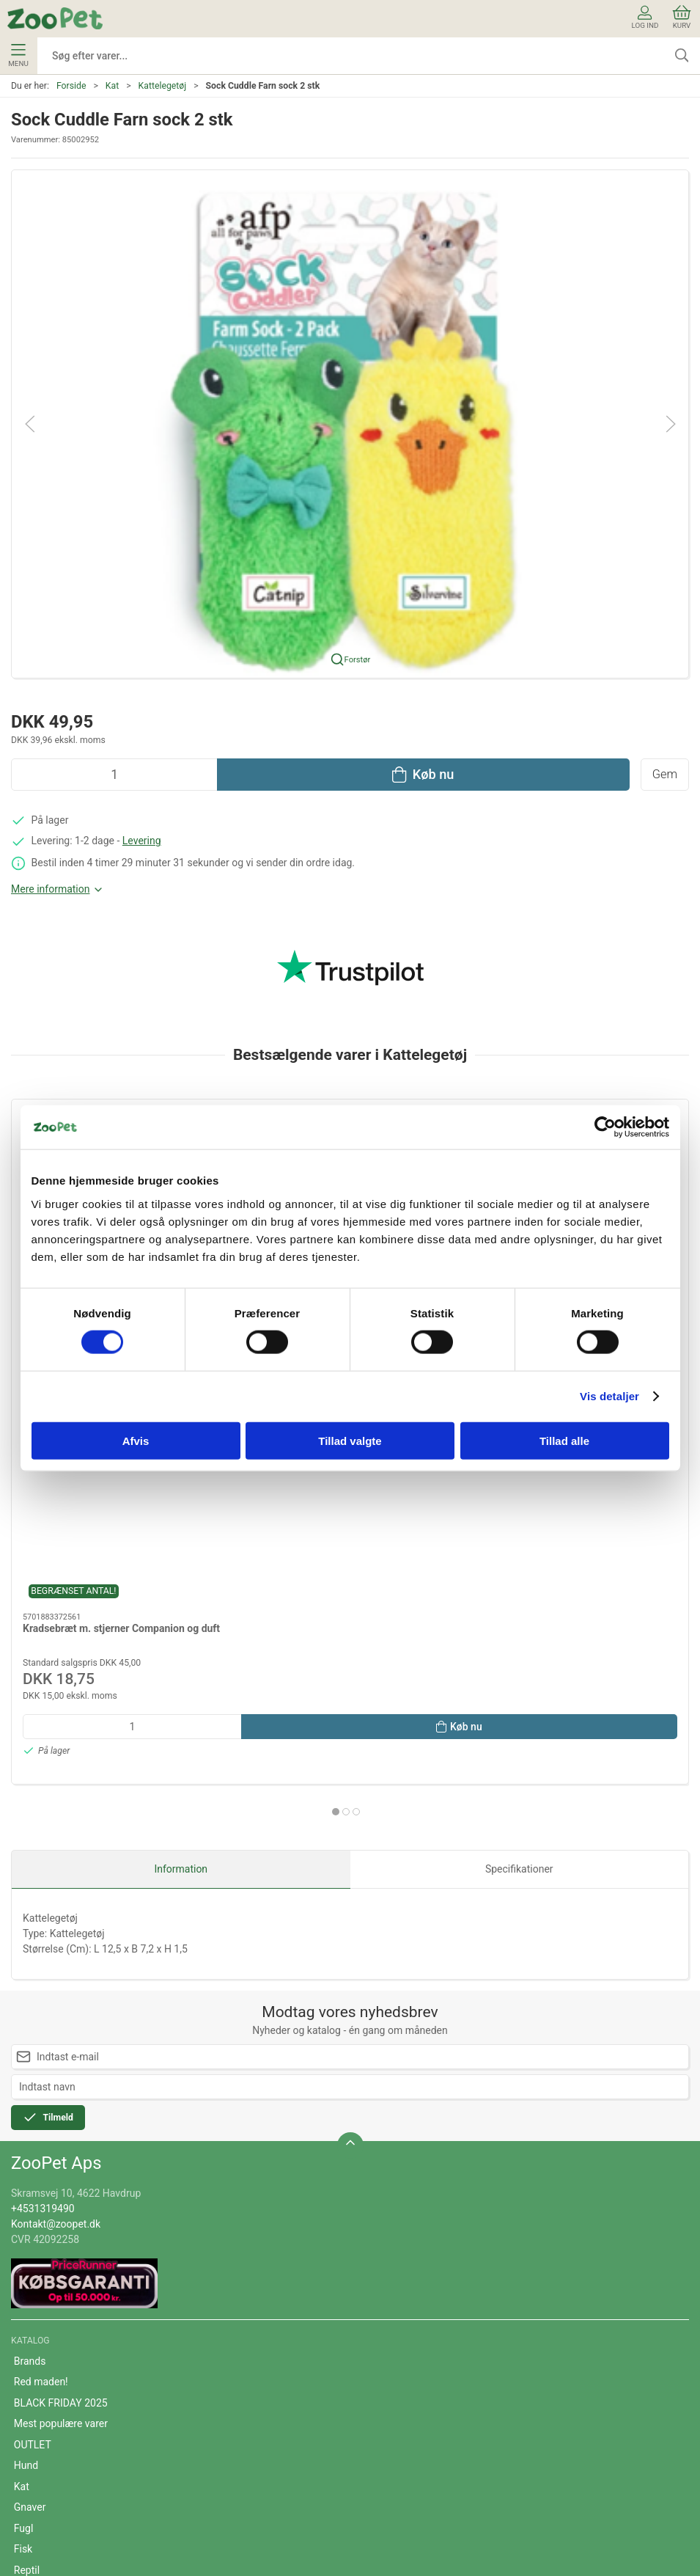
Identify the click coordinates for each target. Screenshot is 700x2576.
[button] (350, 422)
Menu (18, 55)
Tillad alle (564, 1440)
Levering (141, 840)
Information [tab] (180, 1517)
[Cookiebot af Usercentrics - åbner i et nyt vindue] (605, 1127)
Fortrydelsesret (48, 2450)
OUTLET (32, 2093)
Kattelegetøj (163, 86)
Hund (26, 2114)
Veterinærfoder (48, 2281)
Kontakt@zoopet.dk (55, 1872)
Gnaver (30, 2156)
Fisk (23, 2197)
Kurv (681, 17)
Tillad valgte (349, 1440)
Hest (24, 2239)
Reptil (27, 2219)
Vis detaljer (609, 1396)
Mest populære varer (61, 2072)
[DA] (55, 18)
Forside (71, 86)
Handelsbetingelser (58, 2387)
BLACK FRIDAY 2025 (61, 2051)
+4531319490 (43, 1857)
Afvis (136, 1440)
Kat (112, 86)
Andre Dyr (36, 2260)
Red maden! (41, 2030)
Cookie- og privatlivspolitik (73, 2408)
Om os (29, 2345)
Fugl (24, 2177)
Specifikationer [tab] (519, 1517)
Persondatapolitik (54, 2428)
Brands (30, 2010)
